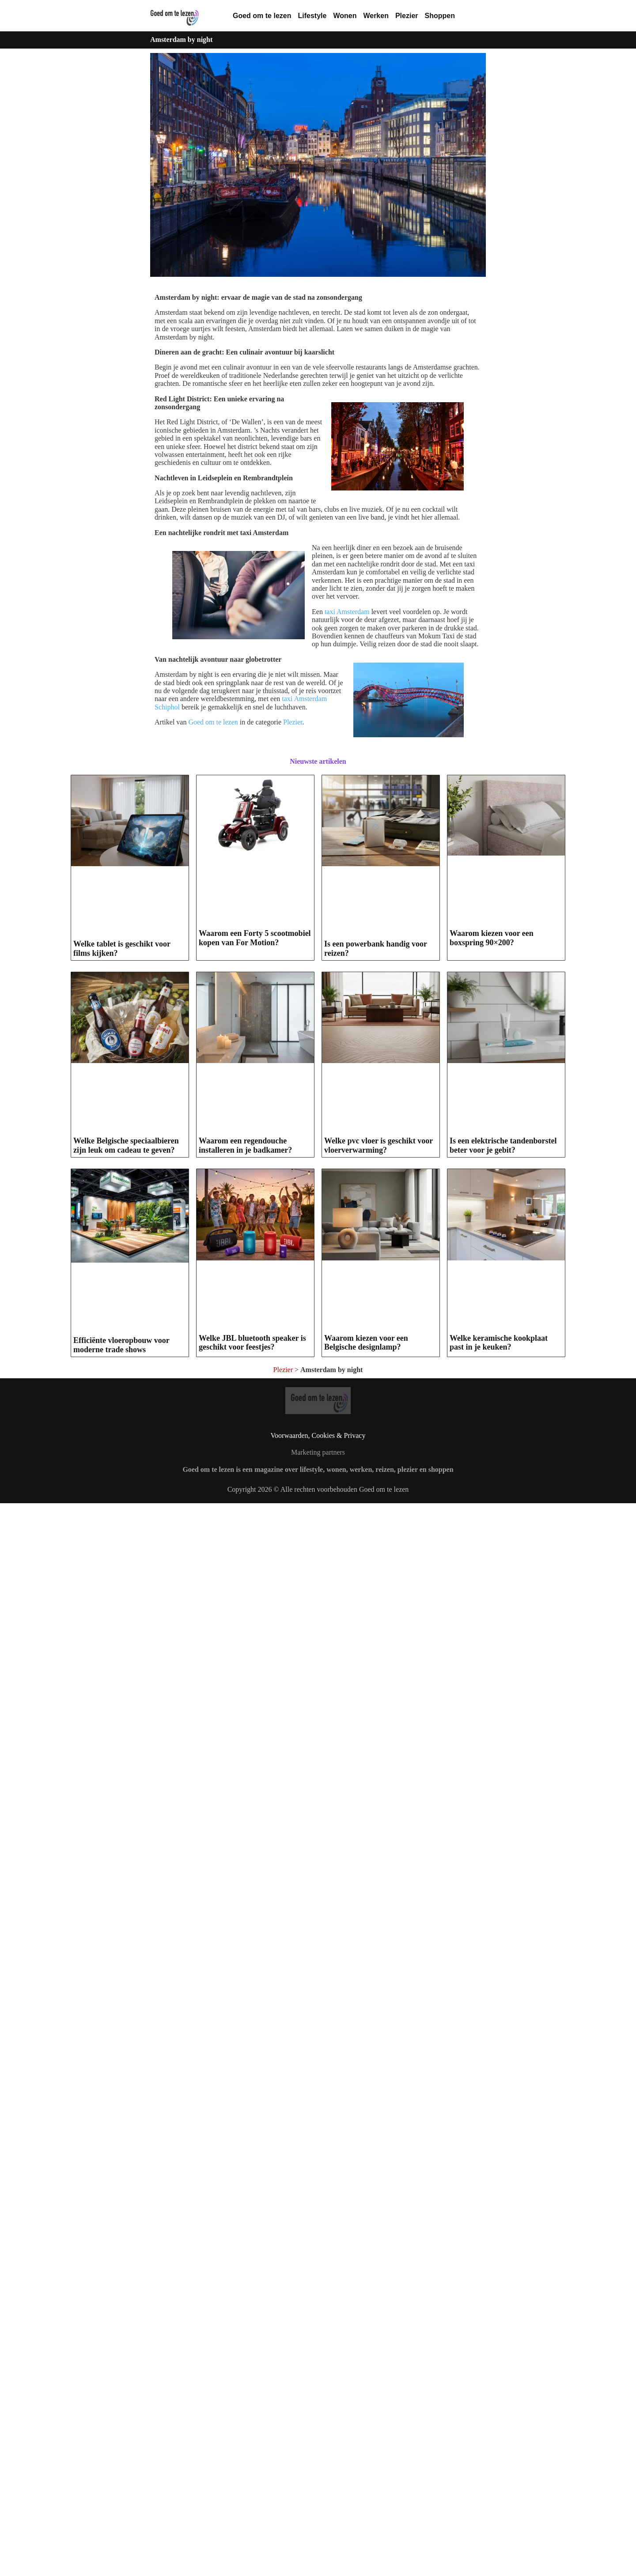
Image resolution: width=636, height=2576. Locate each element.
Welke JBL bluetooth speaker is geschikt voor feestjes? (252, 1687)
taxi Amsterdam (347, 611)
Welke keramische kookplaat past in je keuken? (499, 1687)
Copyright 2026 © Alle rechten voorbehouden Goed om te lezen (318, 1848)
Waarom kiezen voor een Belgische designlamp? (366, 1687)
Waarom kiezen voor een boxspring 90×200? (492, 938)
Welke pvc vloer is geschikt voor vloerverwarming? (378, 1145)
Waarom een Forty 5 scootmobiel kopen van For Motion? (255, 938)
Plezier (406, 15)
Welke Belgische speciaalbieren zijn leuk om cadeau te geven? (126, 1145)
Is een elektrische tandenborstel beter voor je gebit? (503, 1318)
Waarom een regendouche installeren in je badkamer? (245, 1145)
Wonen (344, 15)
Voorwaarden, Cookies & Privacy (318, 1794)
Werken (376, 15)
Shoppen (440, 15)
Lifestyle (312, 15)
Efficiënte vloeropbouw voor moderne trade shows (121, 1695)
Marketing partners (318, 1811)
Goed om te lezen (262, 15)
